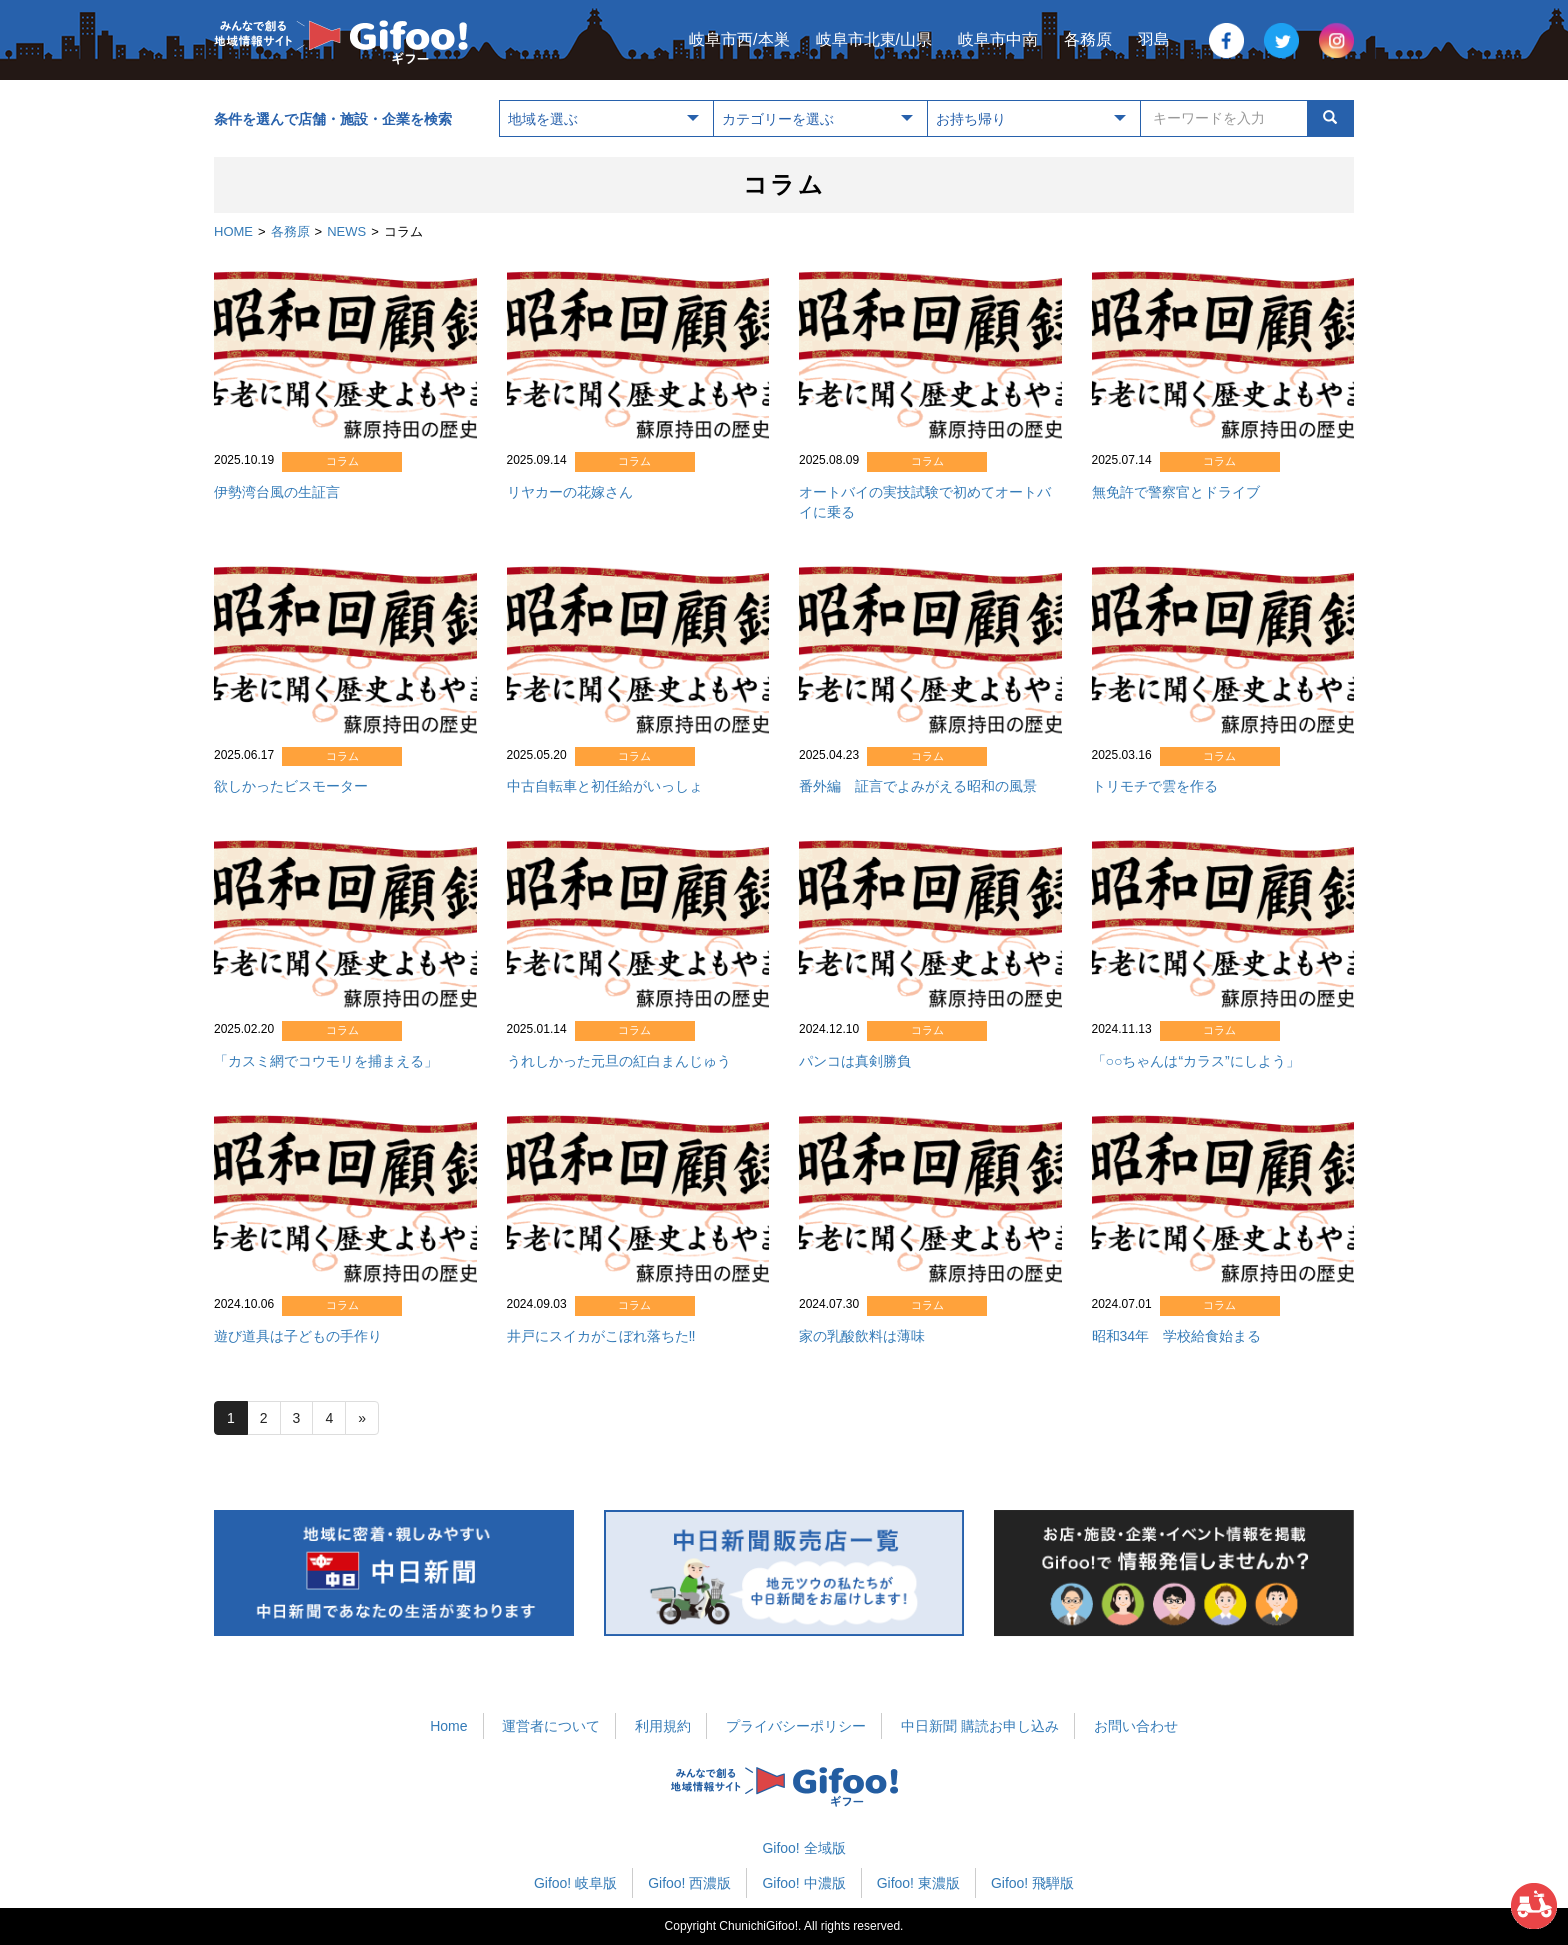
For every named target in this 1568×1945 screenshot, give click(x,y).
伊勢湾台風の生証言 (277, 492)
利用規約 (663, 1726)
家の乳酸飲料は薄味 (862, 1336)
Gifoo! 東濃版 (918, 1883)
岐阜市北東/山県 (874, 39)
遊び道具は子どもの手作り (298, 1336)
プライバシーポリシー (796, 1726)
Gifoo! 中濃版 (803, 1883)
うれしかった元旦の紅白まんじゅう (619, 1061)
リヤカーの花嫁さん (570, 492)
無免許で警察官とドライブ (1176, 492)
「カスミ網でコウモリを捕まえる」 (326, 1061)
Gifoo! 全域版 (803, 1848)
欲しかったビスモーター (291, 786)
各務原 (1088, 39)
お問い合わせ (1136, 1726)
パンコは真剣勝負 (855, 1061)
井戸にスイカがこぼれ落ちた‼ (601, 1336)
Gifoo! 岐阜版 (575, 1883)
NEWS (346, 231)
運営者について (551, 1726)
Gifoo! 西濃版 (689, 1883)
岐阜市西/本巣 (739, 39)
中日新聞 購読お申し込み (980, 1726)
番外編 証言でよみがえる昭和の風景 (918, 786)
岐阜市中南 (998, 39)
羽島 (1154, 39)
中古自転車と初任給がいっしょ (605, 786)
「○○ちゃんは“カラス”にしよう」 (1196, 1061)
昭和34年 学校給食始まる (1177, 1336)
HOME (233, 231)
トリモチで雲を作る (1155, 786)
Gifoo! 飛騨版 (1032, 1883)
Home (448, 1726)
